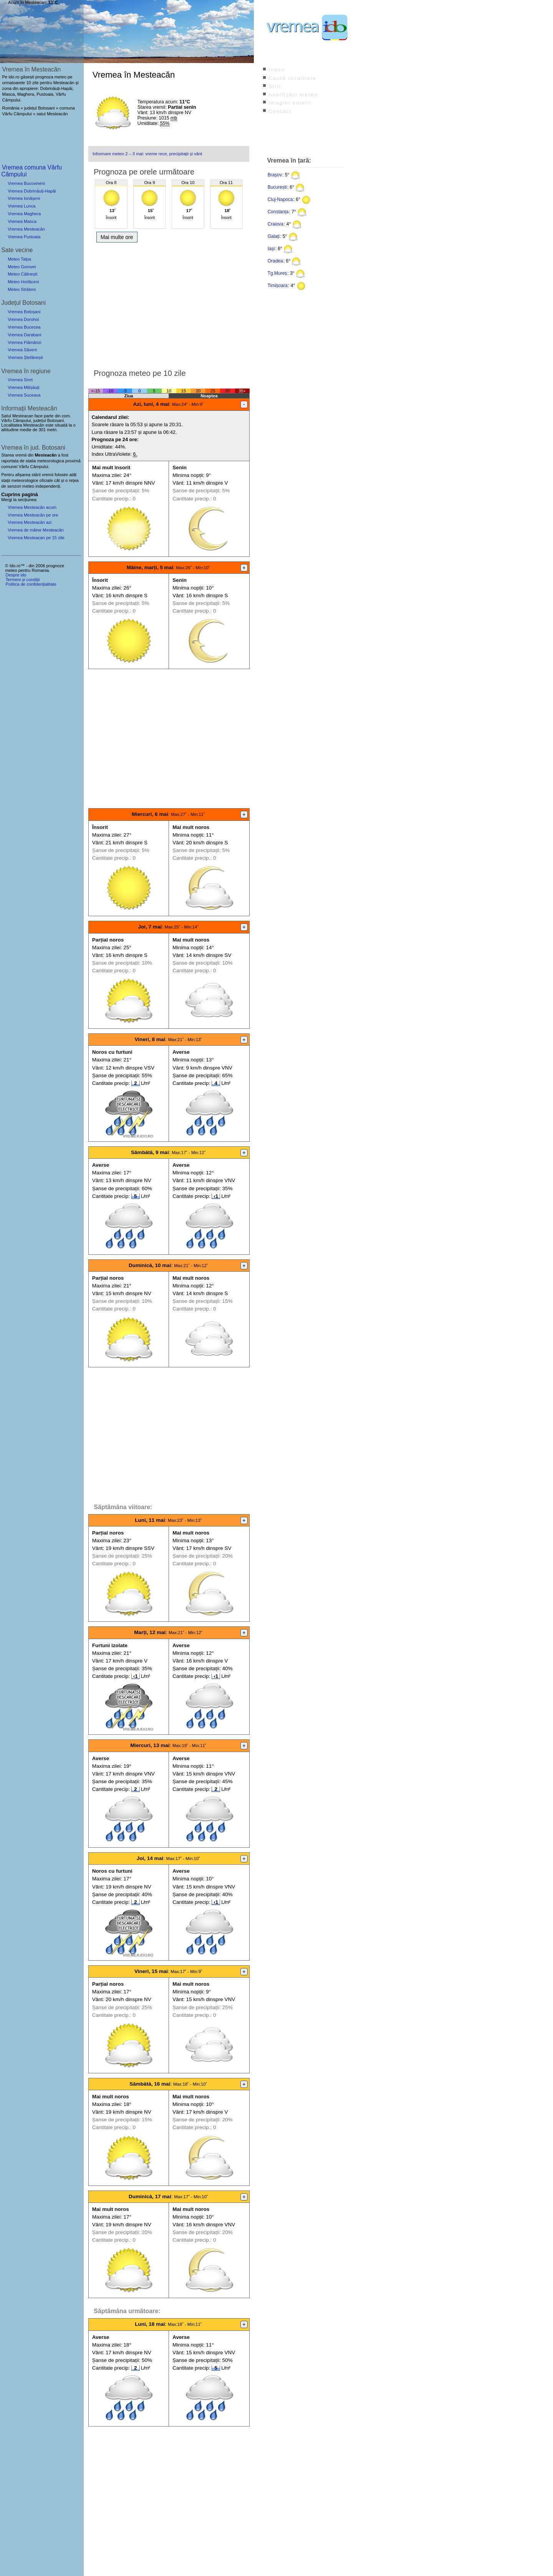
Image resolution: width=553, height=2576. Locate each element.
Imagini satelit (289, 103)
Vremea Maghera (24, 213)
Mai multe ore (117, 237)
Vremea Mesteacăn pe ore (33, 515)
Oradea (275, 261)
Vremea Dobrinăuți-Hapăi (32, 191)
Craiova (275, 224)
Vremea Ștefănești (25, 357)
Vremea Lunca (21, 206)
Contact (279, 111)
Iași (271, 248)
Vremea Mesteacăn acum (32, 507)
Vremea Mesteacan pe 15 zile (36, 537)
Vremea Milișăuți (23, 387)
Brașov (275, 175)
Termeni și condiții (22, 579)
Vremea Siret (20, 379)
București (277, 187)
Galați (274, 236)
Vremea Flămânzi (24, 342)
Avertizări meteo (293, 95)
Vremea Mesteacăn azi (29, 522)
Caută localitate (292, 78)
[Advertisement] (168, 303)
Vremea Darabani (24, 334)
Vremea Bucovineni (26, 183)
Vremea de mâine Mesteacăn (36, 530)
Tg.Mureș (277, 273)
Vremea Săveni (22, 349)
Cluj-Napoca (280, 199)
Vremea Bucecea (24, 327)
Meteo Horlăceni (23, 281)
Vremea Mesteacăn (26, 229)
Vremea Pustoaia (24, 236)
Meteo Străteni (22, 289)
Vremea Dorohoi (23, 319)
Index (276, 70)
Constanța (278, 211)
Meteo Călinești (22, 274)
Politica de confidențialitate (30, 584)
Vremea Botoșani (24, 311)
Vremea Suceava (24, 395)
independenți (47, 486)
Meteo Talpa (19, 259)
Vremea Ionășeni (24, 198)
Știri (274, 86)
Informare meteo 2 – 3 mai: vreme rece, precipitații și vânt (147, 153)
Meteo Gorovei (22, 266)
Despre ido (15, 575)
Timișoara (278, 285)
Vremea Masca (22, 221)
